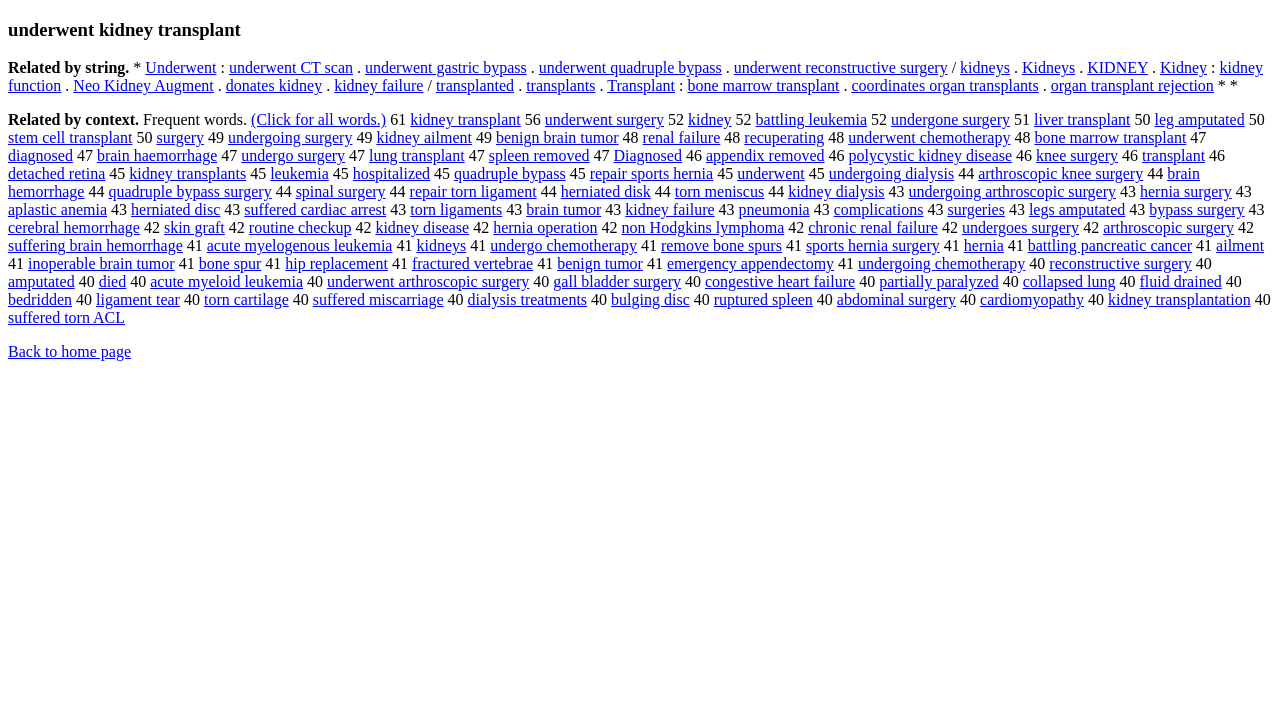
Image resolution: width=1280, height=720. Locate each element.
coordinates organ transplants (944, 85)
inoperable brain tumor (101, 263)
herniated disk (606, 191)
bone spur (230, 263)
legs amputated (1077, 209)
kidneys (985, 67)
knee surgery (1077, 155)
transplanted (475, 85)
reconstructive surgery (1120, 263)
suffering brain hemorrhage (95, 245)
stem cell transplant (70, 137)
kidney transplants (187, 173)
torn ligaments (456, 209)
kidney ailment (424, 137)
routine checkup (300, 227)
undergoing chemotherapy (941, 263)
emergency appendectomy (750, 263)
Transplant (641, 85)
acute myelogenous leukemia (300, 245)
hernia (984, 245)
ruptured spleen (763, 299)
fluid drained (1181, 281)
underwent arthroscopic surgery (428, 281)
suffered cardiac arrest (315, 209)
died (113, 281)
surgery (180, 137)
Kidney (1183, 67)
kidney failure (378, 85)
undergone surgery (950, 119)
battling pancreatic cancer (1110, 245)
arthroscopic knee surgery (1060, 173)
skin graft (194, 227)
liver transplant (1082, 119)
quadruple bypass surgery (189, 191)
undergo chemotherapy (563, 245)
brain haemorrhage (157, 155)
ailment (1240, 245)
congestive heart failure (780, 281)
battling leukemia (812, 119)
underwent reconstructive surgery (841, 67)
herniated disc (175, 209)
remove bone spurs (721, 245)
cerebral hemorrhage (74, 227)
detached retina (56, 173)
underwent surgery (604, 119)
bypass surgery (1196, 209)
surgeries (975, 209)
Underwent (180, 67)
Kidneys (1048, 67)
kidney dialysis (836, 191)
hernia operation (545, 227)
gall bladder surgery (617, 281)
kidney (710, 119)
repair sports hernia (652, 173)
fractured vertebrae (472, 263)
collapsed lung (1069, 281)
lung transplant (417, 155)
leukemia (299, 173)
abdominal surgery (896, 299)
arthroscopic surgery (1168, 227)
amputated (41, 281)
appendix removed (765, 155)
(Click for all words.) (318, 119)
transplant (1173, 155)
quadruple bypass (510, 173)
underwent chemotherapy (929, 137)
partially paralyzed (939, 281)
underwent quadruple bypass (630, 67)
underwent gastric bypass (446, 67)
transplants (560, 85)
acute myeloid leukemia (226, 281)
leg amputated (1199, 119)
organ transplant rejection (1132, 85)
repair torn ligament (473, 191)
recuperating (784, 137)
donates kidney (274, 85)
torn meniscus (719, 191)
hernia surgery (1186, 191)
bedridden (40, 299)
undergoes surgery (1020, 227)
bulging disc (650, 299)
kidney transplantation (1179, 299)
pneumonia (774, 209)
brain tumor (563, 209)
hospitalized (391, 173)
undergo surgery (293, 155)
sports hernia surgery (873, 245)
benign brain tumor (557, 137)
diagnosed (40, 155)
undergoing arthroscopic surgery (1012, 191)
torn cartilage (246, 299)
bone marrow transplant (763, 85)
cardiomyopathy (1032, 299)
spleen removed (539, 155)
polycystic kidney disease (931, 155)
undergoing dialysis (891, 173)
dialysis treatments (528, 299)
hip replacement (336, 263)
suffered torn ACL (66, 317)
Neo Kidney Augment (143, 85)
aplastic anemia (57, 209)
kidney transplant (465, 119)
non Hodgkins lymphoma (703, 227)
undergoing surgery (290, 137)
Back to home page (69, 351)
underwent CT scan (291, 67)
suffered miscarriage (378, 299)
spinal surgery (341, 191)
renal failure (682, 137)
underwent (771, 173)
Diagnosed (648, 155)
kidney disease (422, 227)
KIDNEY (1117, 67)
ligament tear (138, 299)
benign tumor (600, 263)
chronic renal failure (873, 227)
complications (879, 209)
